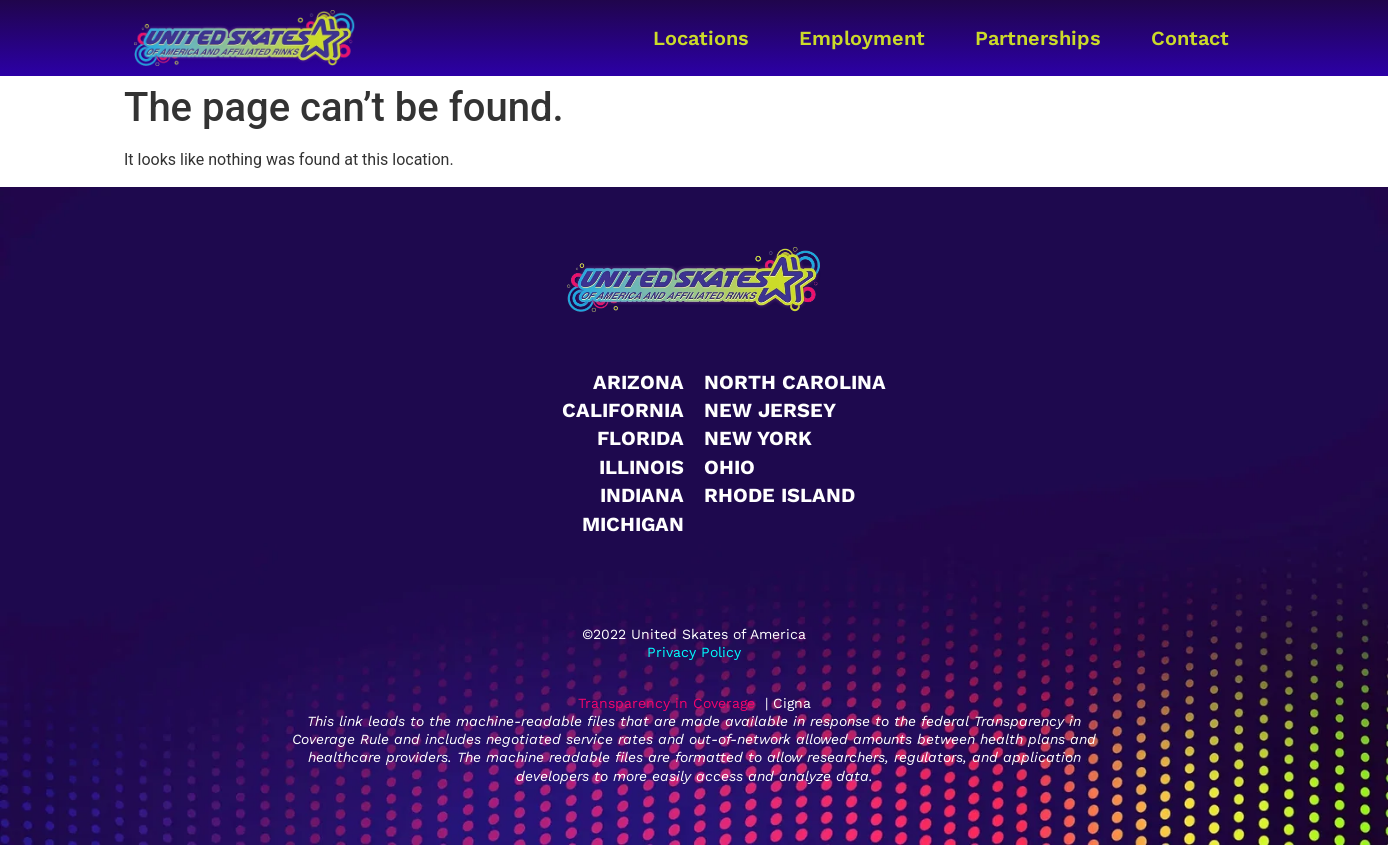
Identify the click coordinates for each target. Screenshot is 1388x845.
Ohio (729, 467)
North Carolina (795, 382)
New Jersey (770, 410)
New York (758, 438)
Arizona (638, 382)
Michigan (633, 524)
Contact (1190, 38)
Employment (862, 38)
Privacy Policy (694, 652)
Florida (640, 438)
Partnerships (1038, 38)
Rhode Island (779, 495)
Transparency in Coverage (666, 703)
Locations (701, 38)
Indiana (642, 495)
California (623, 410)
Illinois (641, 467)
